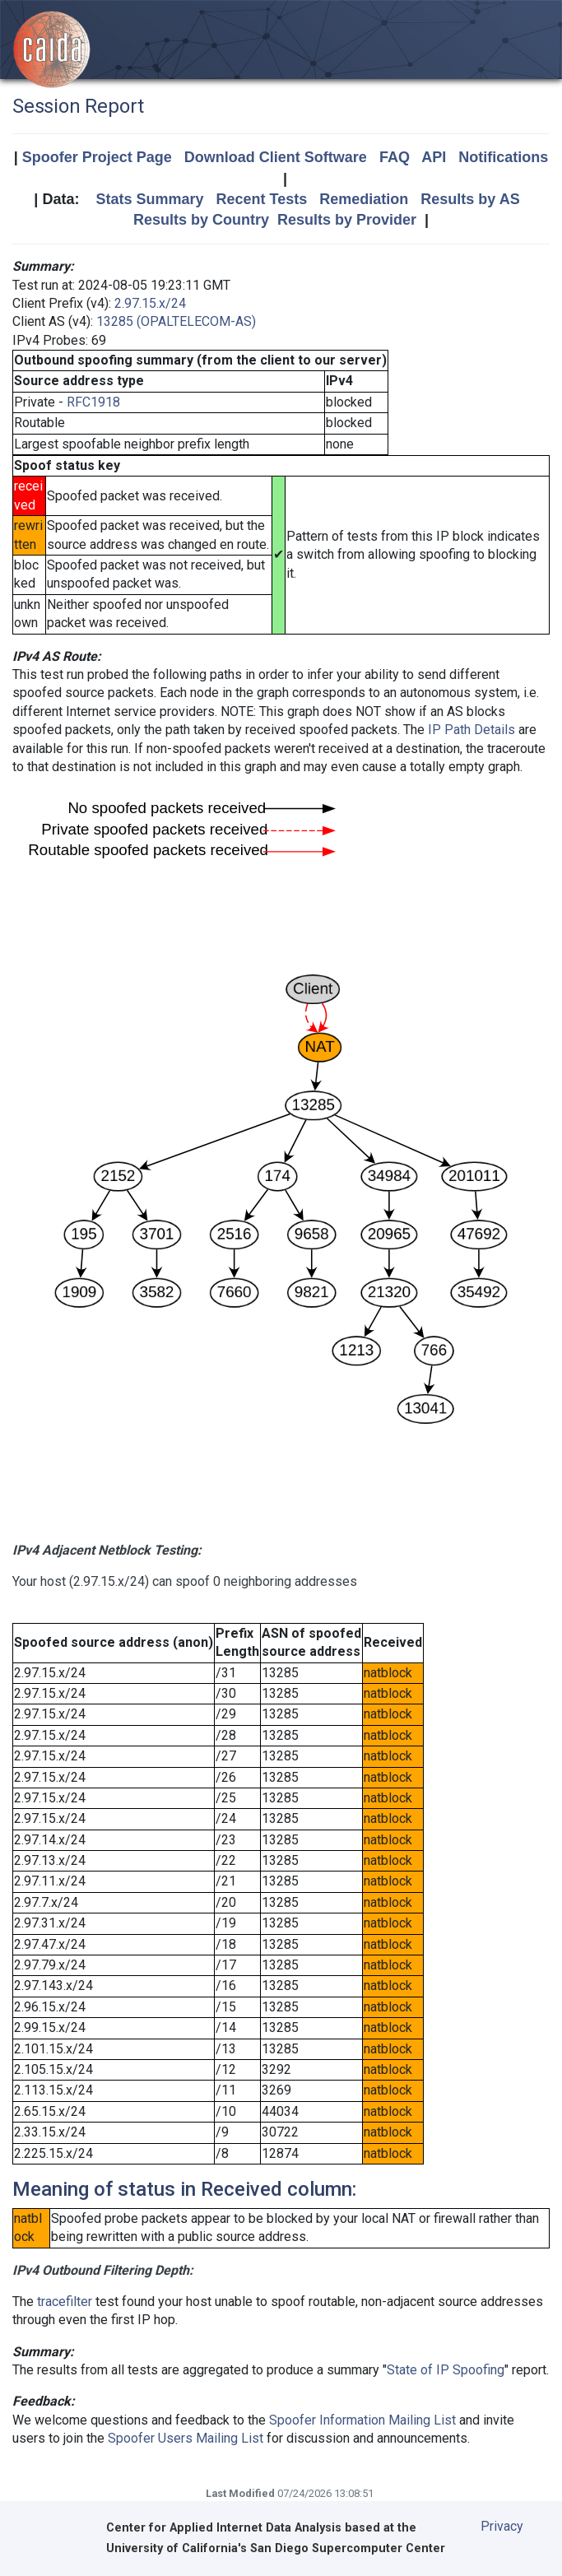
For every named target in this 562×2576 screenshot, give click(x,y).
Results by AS (469, 199)
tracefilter (64, 2301)
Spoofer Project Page (97, 157)
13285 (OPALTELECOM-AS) (176, 321)
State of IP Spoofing (445, 2370)
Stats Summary (149, 199)
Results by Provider (346, 220)
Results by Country (201, 220)
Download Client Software (275, 157)
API (433, 157)
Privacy (502, 2526)
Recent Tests (261, 199)
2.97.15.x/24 (150, 303)
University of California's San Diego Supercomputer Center (275, 2548)
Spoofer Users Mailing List (185, 2438)
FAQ (394, 157)
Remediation (363, 199)
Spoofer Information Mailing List (362, 2420)
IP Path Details (471, 729)
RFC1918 (93, 402)
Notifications (503, 157)
